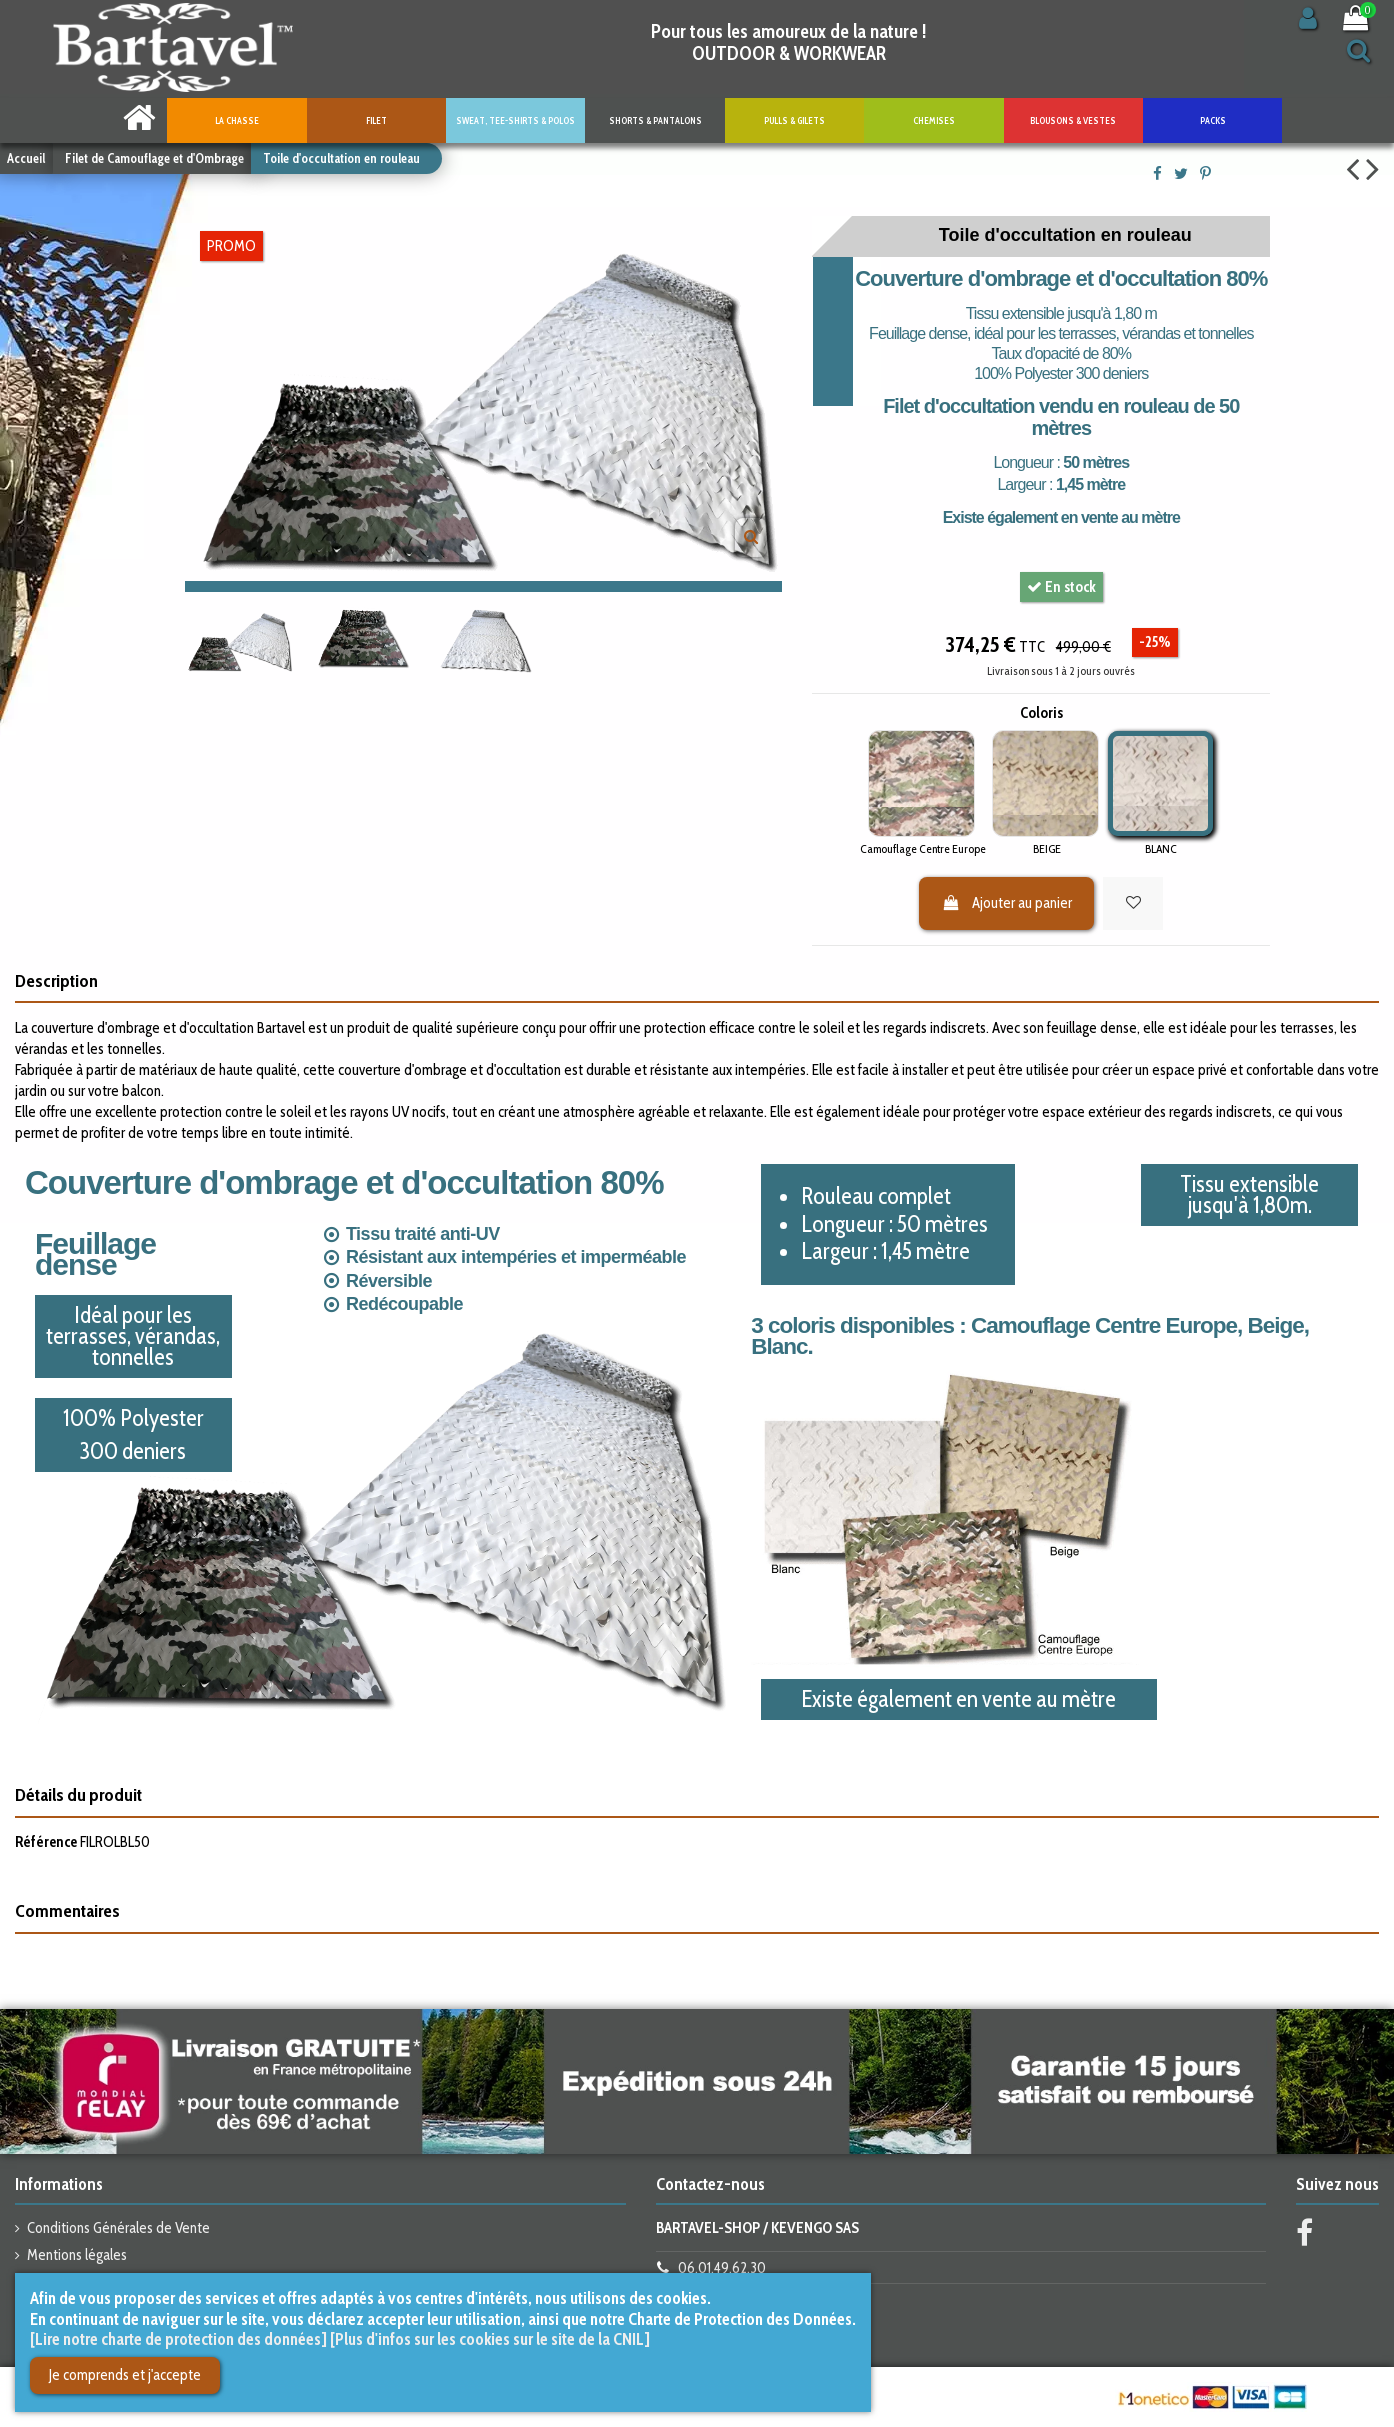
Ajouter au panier (1007, 903)
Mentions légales (77, 2255)
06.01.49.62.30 (722, 2268)
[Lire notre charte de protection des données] (178, 2339)
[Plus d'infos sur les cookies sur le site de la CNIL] (490, 2339)
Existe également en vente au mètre (1061, 517)
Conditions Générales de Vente (118, 2228)
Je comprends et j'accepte (125, 2375)
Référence (46, 1842)
